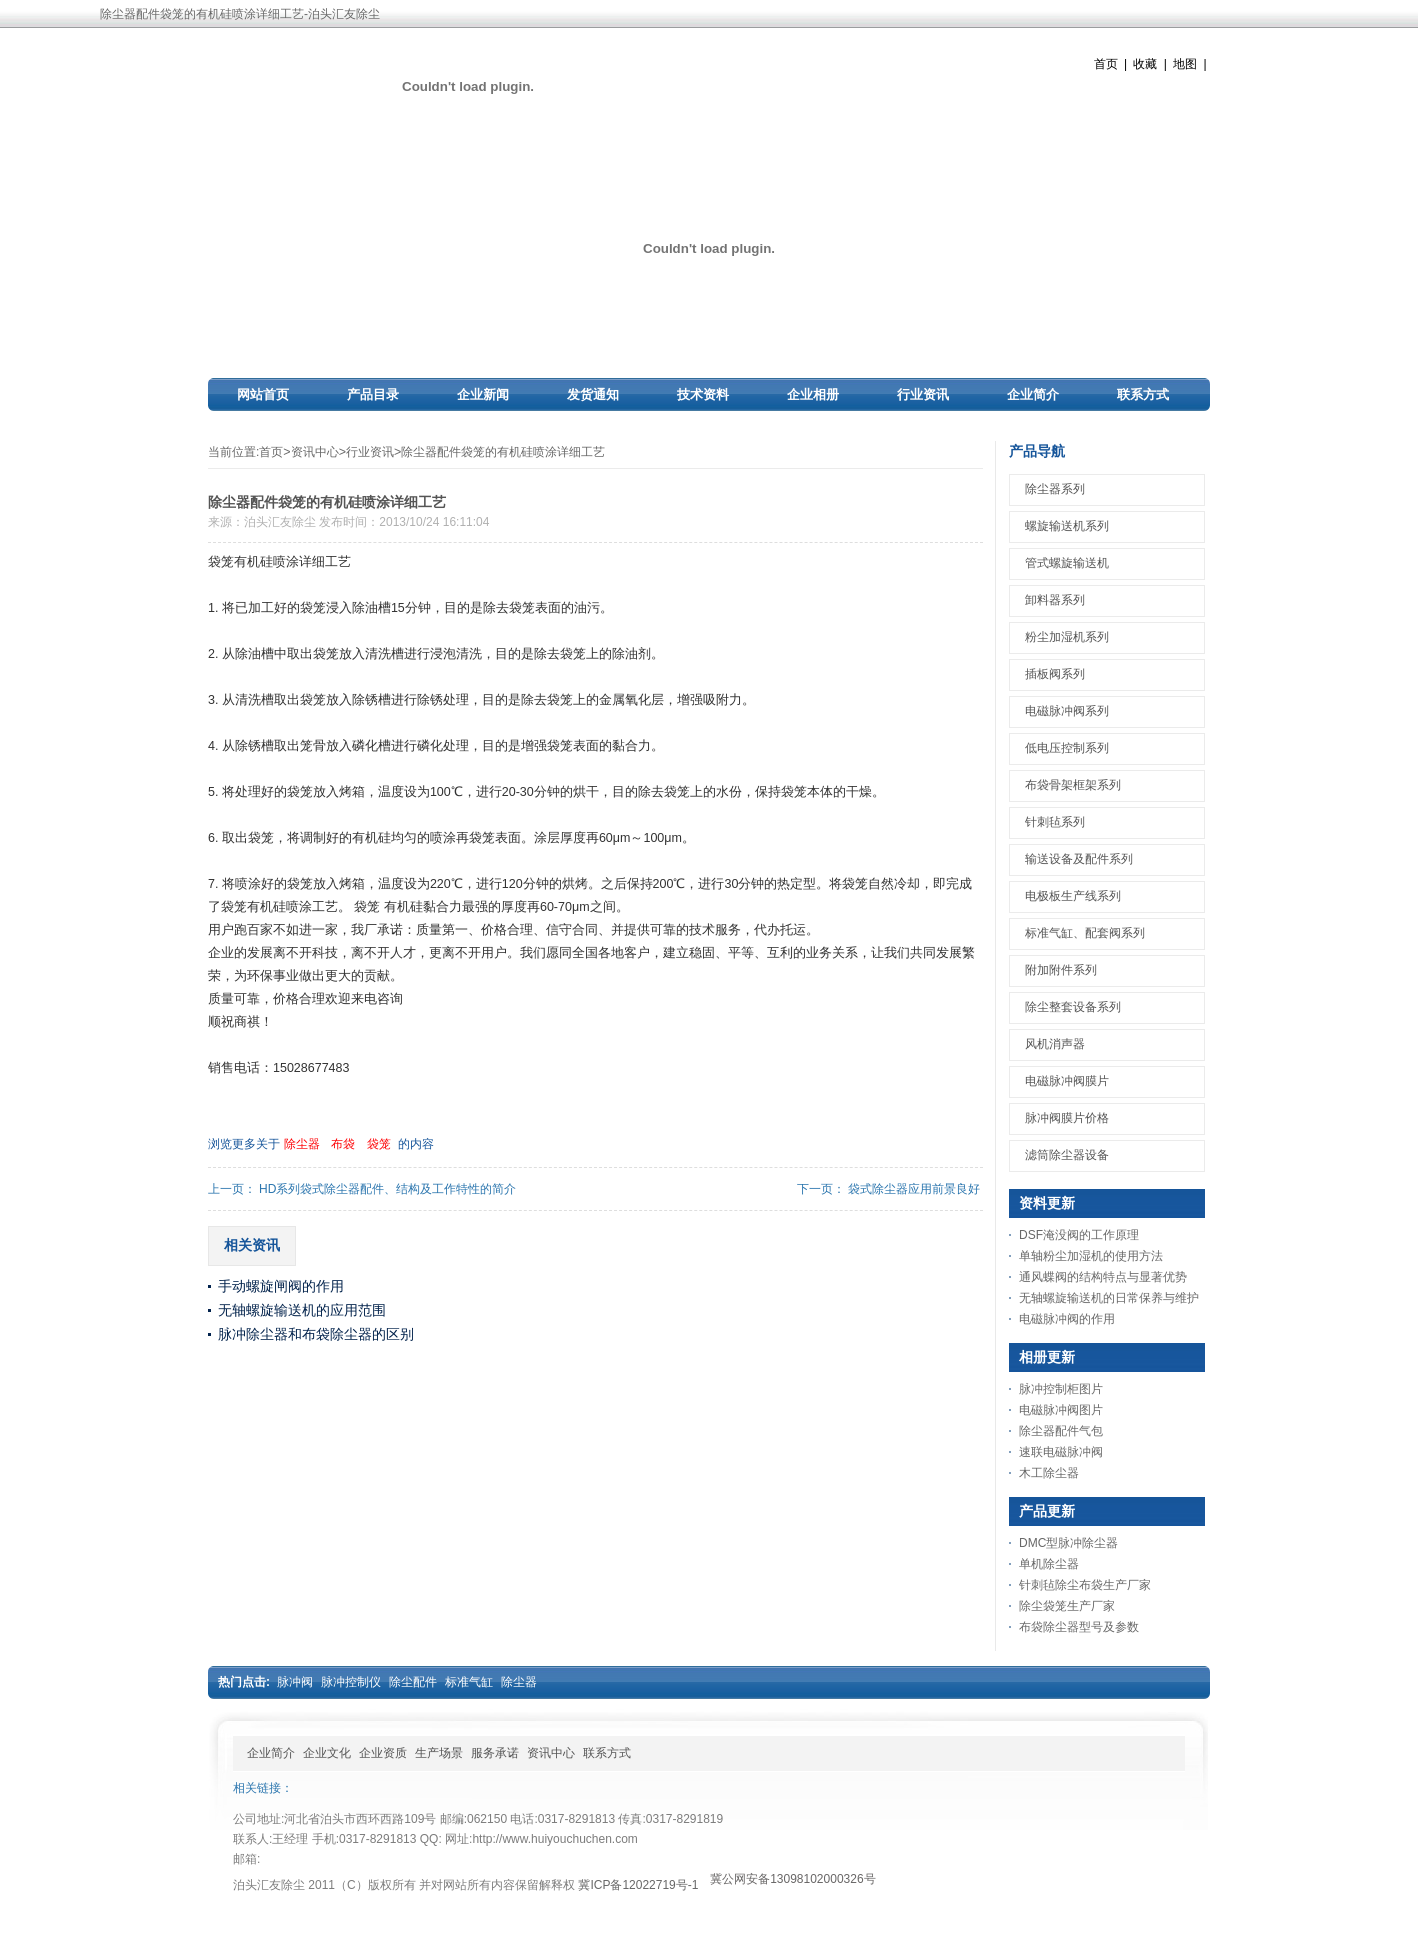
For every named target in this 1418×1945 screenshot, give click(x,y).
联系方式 (1143, 394)
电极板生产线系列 (1073, 896)
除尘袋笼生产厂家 (1067, 1606)
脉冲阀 (295, 1682)
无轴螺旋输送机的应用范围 (302, 1310)
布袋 (343, 1144)
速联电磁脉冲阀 (1061, 1452)
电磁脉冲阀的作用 (1067, 1319)
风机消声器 (1055, 1044)
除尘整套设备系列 (1073, 1007)
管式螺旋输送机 (1067, 563)
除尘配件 (413, 1682)
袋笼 (379, 1144)
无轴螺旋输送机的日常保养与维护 (1109, 1298)
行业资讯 (923, 394)
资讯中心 (315, 452)
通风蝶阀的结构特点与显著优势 (1103, 1277)
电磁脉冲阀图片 (1061, 1410)
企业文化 (327, 1753)
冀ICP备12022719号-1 (638, 1885)
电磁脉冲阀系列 (1067, 711)
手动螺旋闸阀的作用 (281, 1286)
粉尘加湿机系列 (1067, 637)
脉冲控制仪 (351, 1682)
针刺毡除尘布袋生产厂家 (1085, 1585)
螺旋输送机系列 (1067, 526)
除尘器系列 (1055, 489)
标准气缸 (469, 1682)
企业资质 (383, 1753)
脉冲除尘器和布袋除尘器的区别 (316, 1334)
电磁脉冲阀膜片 (1067, 1081)
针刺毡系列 (1055, 822)
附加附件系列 (1061, 970)
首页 (1106, 64)
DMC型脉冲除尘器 (1068, 1543)
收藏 (1145, 64)
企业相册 (813, 394)
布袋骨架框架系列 (1073, 785)
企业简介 (1033, 394)
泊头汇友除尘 (280, 522)
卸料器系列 (1055, 600)
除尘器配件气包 (1061, 1431)
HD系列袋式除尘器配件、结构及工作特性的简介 (387, 1189)
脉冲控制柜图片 (1061, 1389)
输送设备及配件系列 (1079, 859)
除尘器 (302, 1144)
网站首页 (263, 394)
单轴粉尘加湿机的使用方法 (1091, 1256)
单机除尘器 (1049, 1564)
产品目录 (373, 394)
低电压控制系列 (1067, 748)
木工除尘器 (1049, 1473)
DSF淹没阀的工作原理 (1079, 1235)
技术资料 (703, 394)
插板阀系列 (1055, 674)
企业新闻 (483, 394)
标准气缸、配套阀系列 (1085, 933)
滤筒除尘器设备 (1067, 1155)
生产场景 (439, 1753)
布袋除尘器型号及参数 (1079, 1627)
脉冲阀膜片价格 (1067, 1118)
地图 (1185, 64)
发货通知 (593, 394)
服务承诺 (495, 1753)
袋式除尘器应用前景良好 (914, 1189)
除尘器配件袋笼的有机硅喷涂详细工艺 (503, 452)
